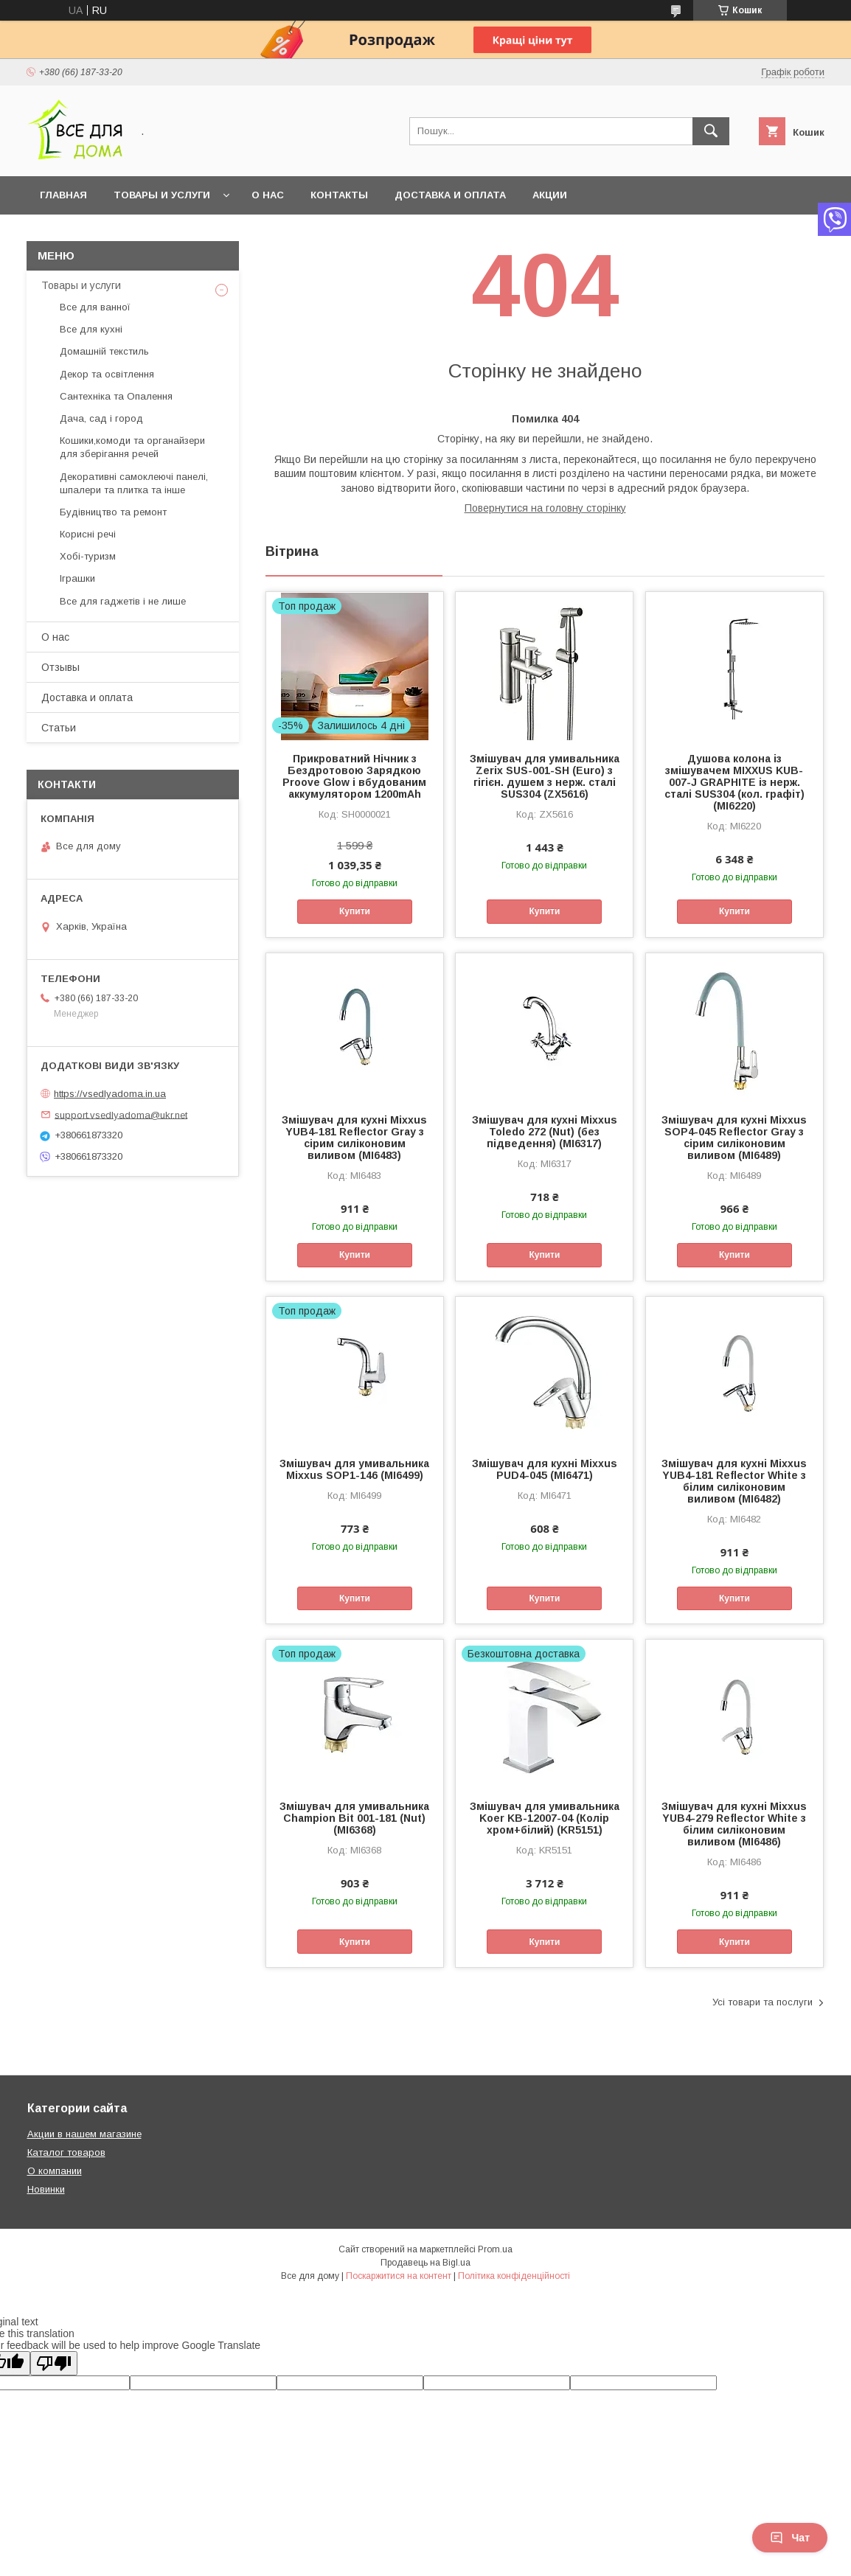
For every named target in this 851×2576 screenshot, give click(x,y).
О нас (267, 195)
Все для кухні (91, 329)
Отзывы (60, 667)
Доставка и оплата (450, 195)
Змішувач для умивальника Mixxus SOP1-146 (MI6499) (354, 1469)
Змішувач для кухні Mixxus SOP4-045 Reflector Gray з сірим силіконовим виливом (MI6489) (734, 1137)
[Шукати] (710, 131)
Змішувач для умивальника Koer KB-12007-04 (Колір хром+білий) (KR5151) (544, 1818)
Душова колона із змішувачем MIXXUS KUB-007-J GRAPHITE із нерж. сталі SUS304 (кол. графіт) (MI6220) (734, 782)
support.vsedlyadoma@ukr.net (121, 1114)
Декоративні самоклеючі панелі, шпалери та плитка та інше (134, 483)
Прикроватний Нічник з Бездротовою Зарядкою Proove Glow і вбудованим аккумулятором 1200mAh (354, 776)
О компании (54, 2170)
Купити (354, 911)
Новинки (46, 2189)
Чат (790, 2537)
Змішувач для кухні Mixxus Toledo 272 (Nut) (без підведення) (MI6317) (544, 1131)
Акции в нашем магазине (84, 2134)
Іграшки (77, 578)
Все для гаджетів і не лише (123, 601)
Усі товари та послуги (762, 2002)
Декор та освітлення (107, 374)
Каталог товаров (66, 2152)
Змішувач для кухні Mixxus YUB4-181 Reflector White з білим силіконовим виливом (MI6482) (734, 1481)
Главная (63, 195)
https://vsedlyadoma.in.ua (110, 1093)
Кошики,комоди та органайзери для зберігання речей (132, 447)
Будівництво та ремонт (113, 512)
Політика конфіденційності (514, 2276)
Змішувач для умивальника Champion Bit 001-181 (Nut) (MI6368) (354, 1818)
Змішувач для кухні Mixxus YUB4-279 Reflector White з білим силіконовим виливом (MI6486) (734, 1824)
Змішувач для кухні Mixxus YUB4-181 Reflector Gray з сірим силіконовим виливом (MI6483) (354, 1137)
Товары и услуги (162, 195)
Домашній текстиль (104, 351)
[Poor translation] (53, 2363)
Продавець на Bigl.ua (425, 2263)
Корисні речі (88, 534)
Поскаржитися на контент (398, 2276)
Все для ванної (95, 307)
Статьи (58, 728)
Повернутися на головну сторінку (545, 508)
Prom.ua (495, 2249)
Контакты (339, 195)
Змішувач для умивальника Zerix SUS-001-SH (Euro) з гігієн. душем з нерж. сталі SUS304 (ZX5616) (544, 776)
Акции (549, 195)
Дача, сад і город (101, 418)
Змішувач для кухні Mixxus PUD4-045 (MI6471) (544, 1469)
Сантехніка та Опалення (116, 396)
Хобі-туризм (88, 556)
